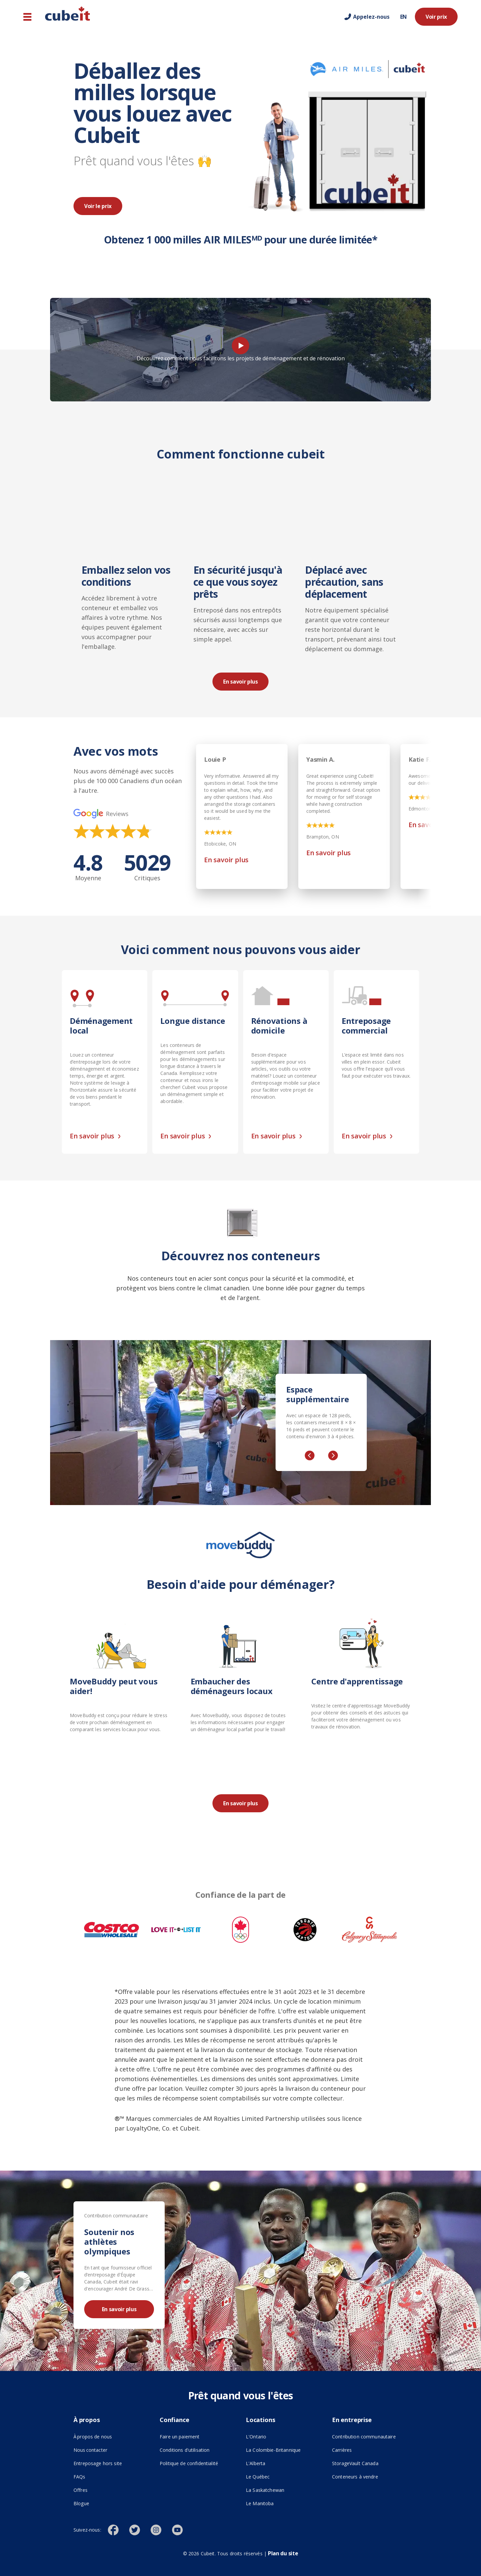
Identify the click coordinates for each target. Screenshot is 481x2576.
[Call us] (367, 17)
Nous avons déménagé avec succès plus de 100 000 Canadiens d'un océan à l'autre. (127, 780)
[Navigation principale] (27, 17)
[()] (118, 2529)
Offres (80, 2490)
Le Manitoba (260, 2503)
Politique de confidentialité (189, 2463)
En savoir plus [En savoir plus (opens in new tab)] (226, 859)
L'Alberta (255, 2463)
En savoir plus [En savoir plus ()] (240, 681)
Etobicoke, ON (220, 844)
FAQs (79, 2476)
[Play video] (240, 345)
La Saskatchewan (265, 2490)
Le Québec (258, 2476)
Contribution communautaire (364, 2436)
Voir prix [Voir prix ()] (436, 16)
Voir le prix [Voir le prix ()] (98, 206)
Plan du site (283, 2553)
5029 (147, 867)
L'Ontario (256, 2436)
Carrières (342, 2450)
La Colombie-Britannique (273, 2450)
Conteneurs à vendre (355, 2476)
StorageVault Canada (355, 2463)
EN (403, 16)
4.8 (88, 867)
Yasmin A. (320, 759)
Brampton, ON (322, 837)
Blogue (81, 2503)
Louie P (215, 759)
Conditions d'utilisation (184, 2450)
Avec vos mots (115, 751)
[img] (112, 831)
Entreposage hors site (111, 2462)
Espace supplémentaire (317, 1395)
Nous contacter (90, 2450)
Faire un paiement (179, 2436)
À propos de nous (92, 2436)
